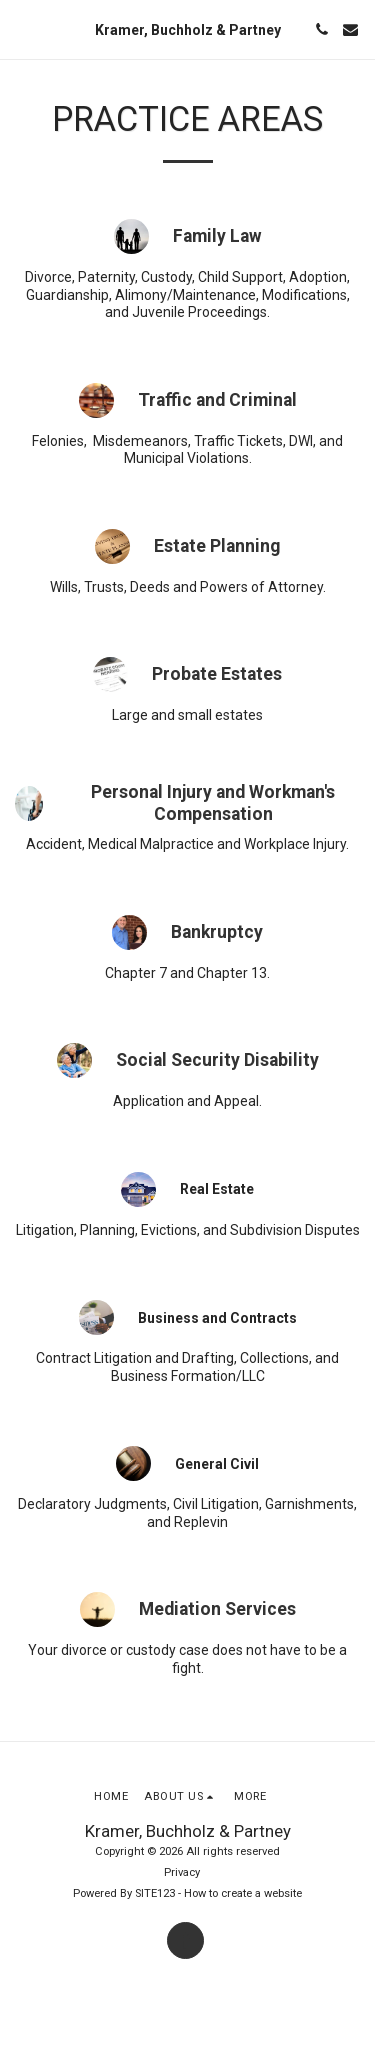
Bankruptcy (217, 932)
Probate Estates (217, 674)
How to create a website (243, 1893)
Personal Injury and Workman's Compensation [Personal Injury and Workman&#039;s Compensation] (213, 803)
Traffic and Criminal (217, 400)
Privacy (182, 1872)
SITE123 (155, 1893)
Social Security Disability (217, 1060)
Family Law (217, 236)
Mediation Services (217, 1609)
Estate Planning (217, 546)
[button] (22, 29)
